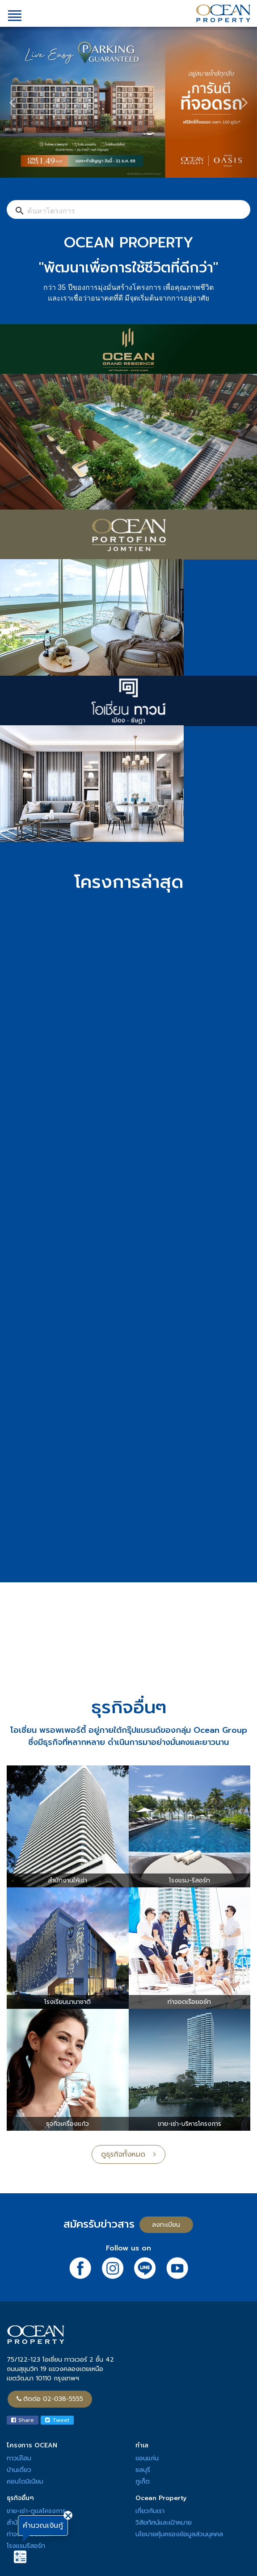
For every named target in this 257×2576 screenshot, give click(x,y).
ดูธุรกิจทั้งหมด (128, 2154)
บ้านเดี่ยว (19, 2470)
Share (22, 2420)
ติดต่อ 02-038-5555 (50, 2399)
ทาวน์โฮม (19, 2458)
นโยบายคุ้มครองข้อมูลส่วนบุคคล (179, 2534)
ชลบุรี (142, 2470)
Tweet (57, 2420)
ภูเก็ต (142, 2481)
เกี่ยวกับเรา (149, 2511)
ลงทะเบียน (166, 2224)
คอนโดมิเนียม (25, 2481)
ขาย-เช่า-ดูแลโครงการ (36, 2511)
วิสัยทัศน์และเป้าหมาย (163, 2522)
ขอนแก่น (147, 2458)
